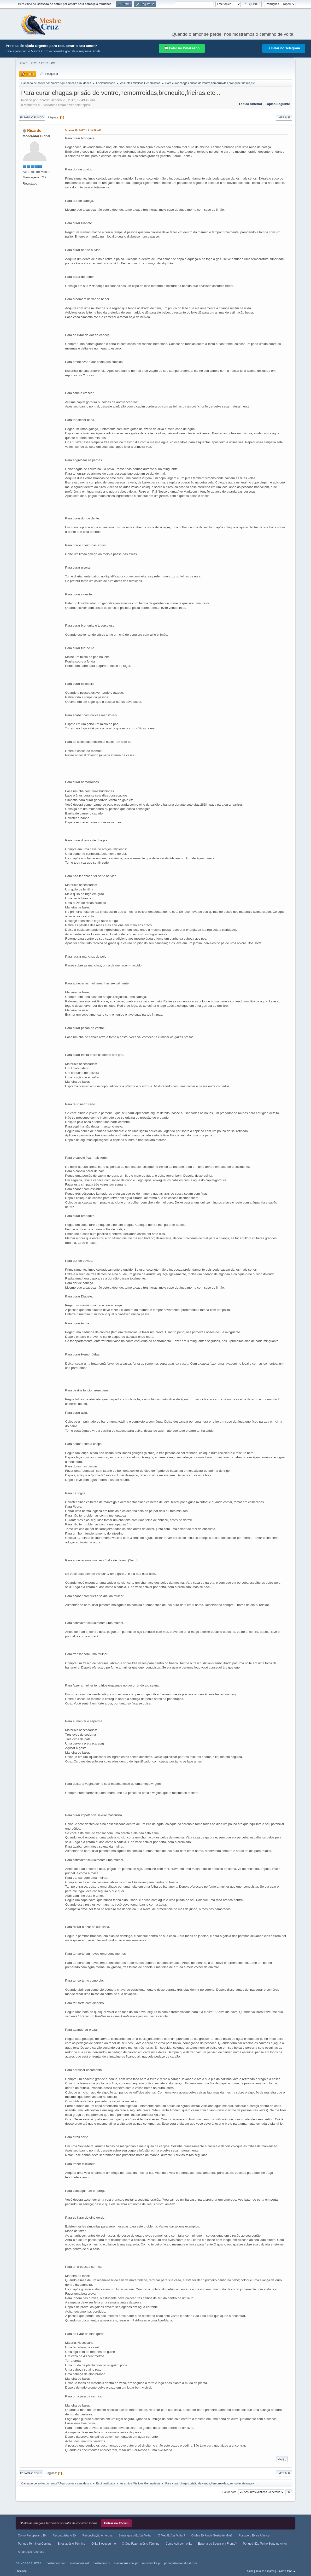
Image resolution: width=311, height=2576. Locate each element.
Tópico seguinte (277, 104)
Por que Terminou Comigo (34, 2543)
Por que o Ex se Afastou (254, 2535)
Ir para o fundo (32, 117)
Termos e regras (265, 2571)
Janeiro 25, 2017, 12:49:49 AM (83, 130)
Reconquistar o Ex (64, 2535)
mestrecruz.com (56, 2563)
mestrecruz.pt (101, 2563)
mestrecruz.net (79, 2563)
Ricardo (34, 130)
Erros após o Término (71, 2543)
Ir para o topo (31, 2473)
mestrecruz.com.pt (126, 2563)
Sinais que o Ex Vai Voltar (135, 2535)
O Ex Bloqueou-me (103, 2543)
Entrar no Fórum (116, 2523)
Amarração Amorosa (31, 2551)
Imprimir (284, 117)
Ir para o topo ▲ (286, 2571)
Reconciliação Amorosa (97, 2535)
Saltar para (229, 2492)
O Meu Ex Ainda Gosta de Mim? (211, 2535)
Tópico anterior (250, 104)
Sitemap (22, 2571)
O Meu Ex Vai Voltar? (171, 2535)
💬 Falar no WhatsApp (182, 48)
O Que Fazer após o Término (140, 2543)
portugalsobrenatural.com (180, 2563)
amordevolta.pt (150, 2563)
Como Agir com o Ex (178, 2543)
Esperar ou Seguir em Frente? (217, 2543)
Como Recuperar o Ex (32, 2535)
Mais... (282, 2459)
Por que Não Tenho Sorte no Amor (265, 2543)
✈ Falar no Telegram (284, 48)
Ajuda (250, 2571)
